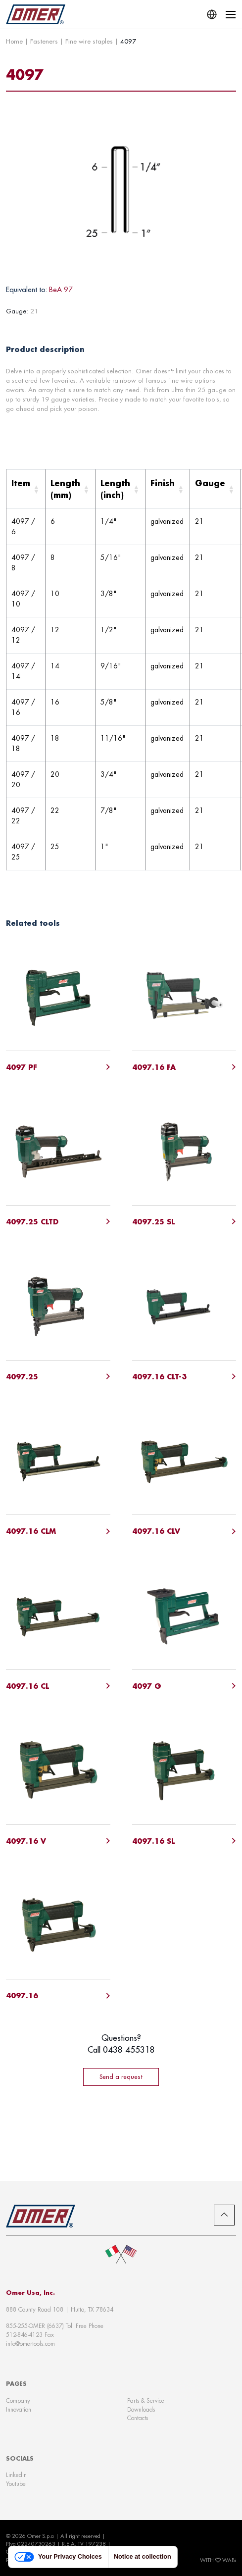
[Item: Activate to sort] (26, 488)
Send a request (121, 2076)
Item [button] (20, 483)
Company (18, 2400)
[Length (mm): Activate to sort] (71, 488)
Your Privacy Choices (58, 2557)
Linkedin (16, 2474)
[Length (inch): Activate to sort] (120, 488)
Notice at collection (142, 2556)
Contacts (137, 2418)
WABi (229, 2560)
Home (14, 41)
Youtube (16, 2483)
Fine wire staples (89, 41)
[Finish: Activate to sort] (167, 488)
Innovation (18, 2409)
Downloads (141, 2409)
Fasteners (44, 41)
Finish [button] (162, 483)
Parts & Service (145, 2400)
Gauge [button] (210, 483)
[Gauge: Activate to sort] (215, 488)
